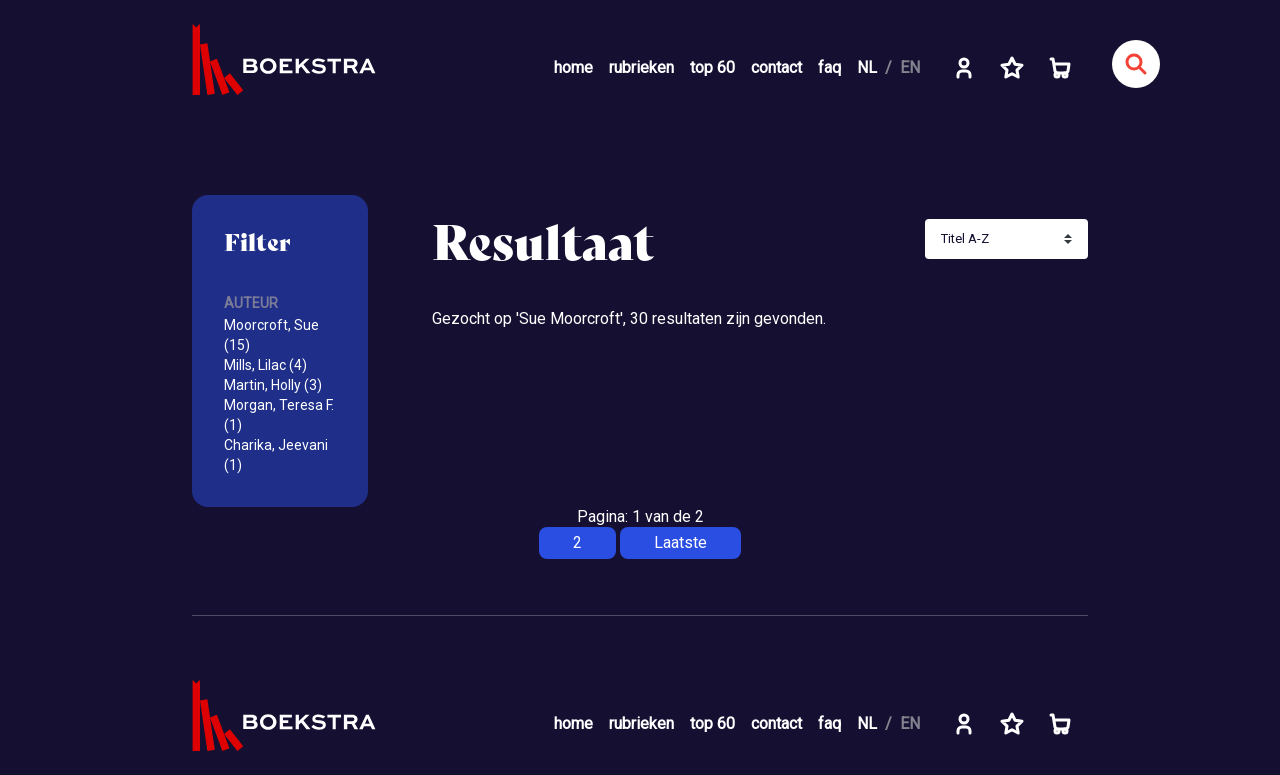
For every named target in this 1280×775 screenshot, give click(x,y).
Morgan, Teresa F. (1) (279, 415)
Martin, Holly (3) (273, 385)
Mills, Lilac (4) (265, 365)
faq (829, 67)
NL (867, 67)
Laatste (680, 542)
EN (910, 67)
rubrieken (641, 67)
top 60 (712, 67)
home (573, 67)
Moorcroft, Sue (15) (271, 335)
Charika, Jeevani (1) (276, 455)
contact (776, 67)
